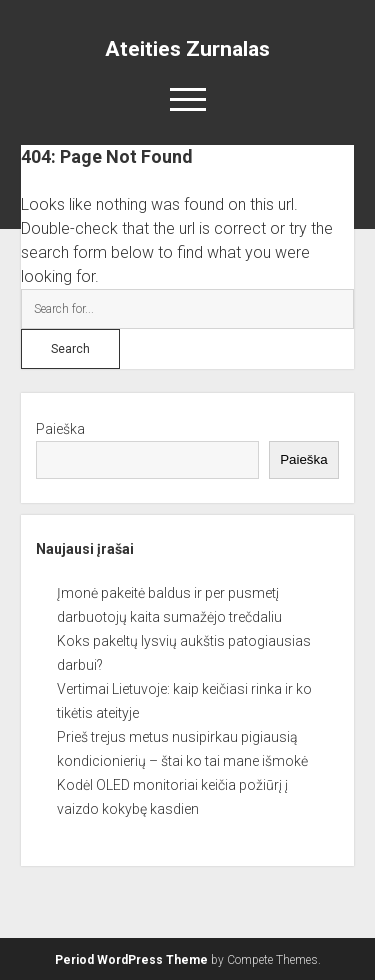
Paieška (60, 429)
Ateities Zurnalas (187, 49)
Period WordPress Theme (131, 960)
